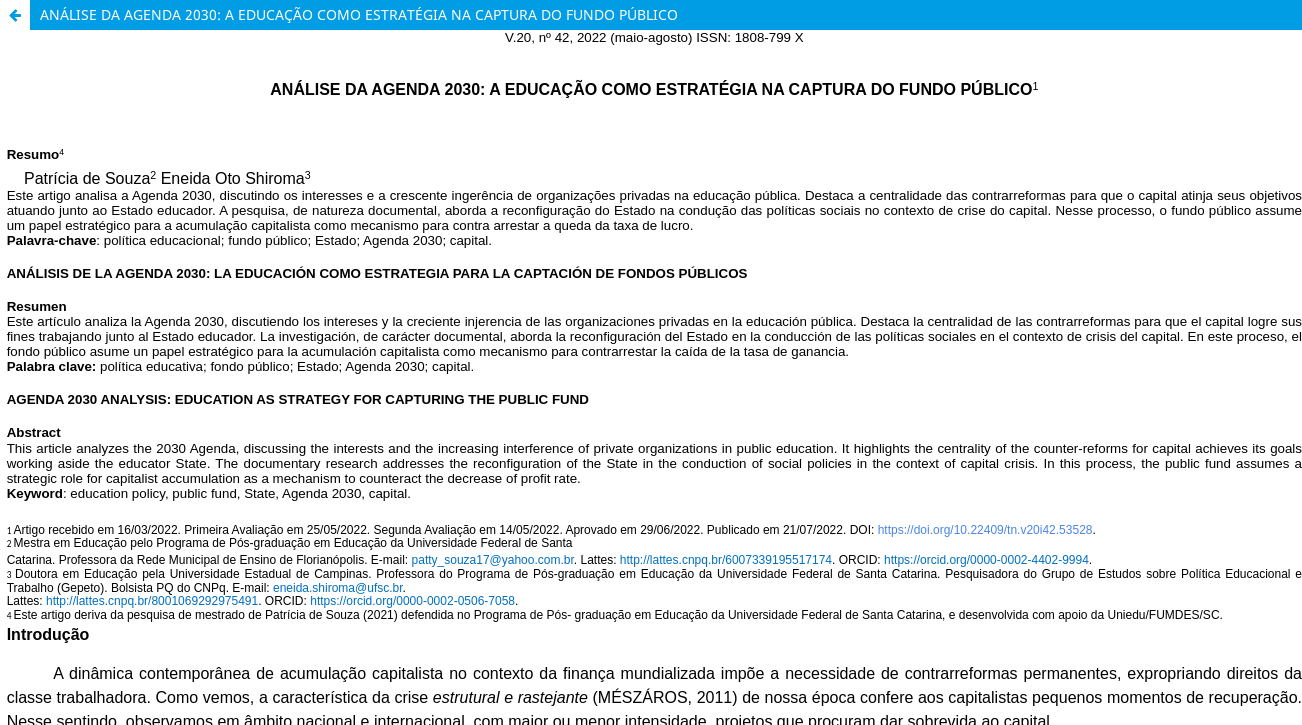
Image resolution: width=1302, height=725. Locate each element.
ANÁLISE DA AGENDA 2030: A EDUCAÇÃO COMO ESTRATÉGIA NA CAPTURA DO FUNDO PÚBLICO (359, 14)
